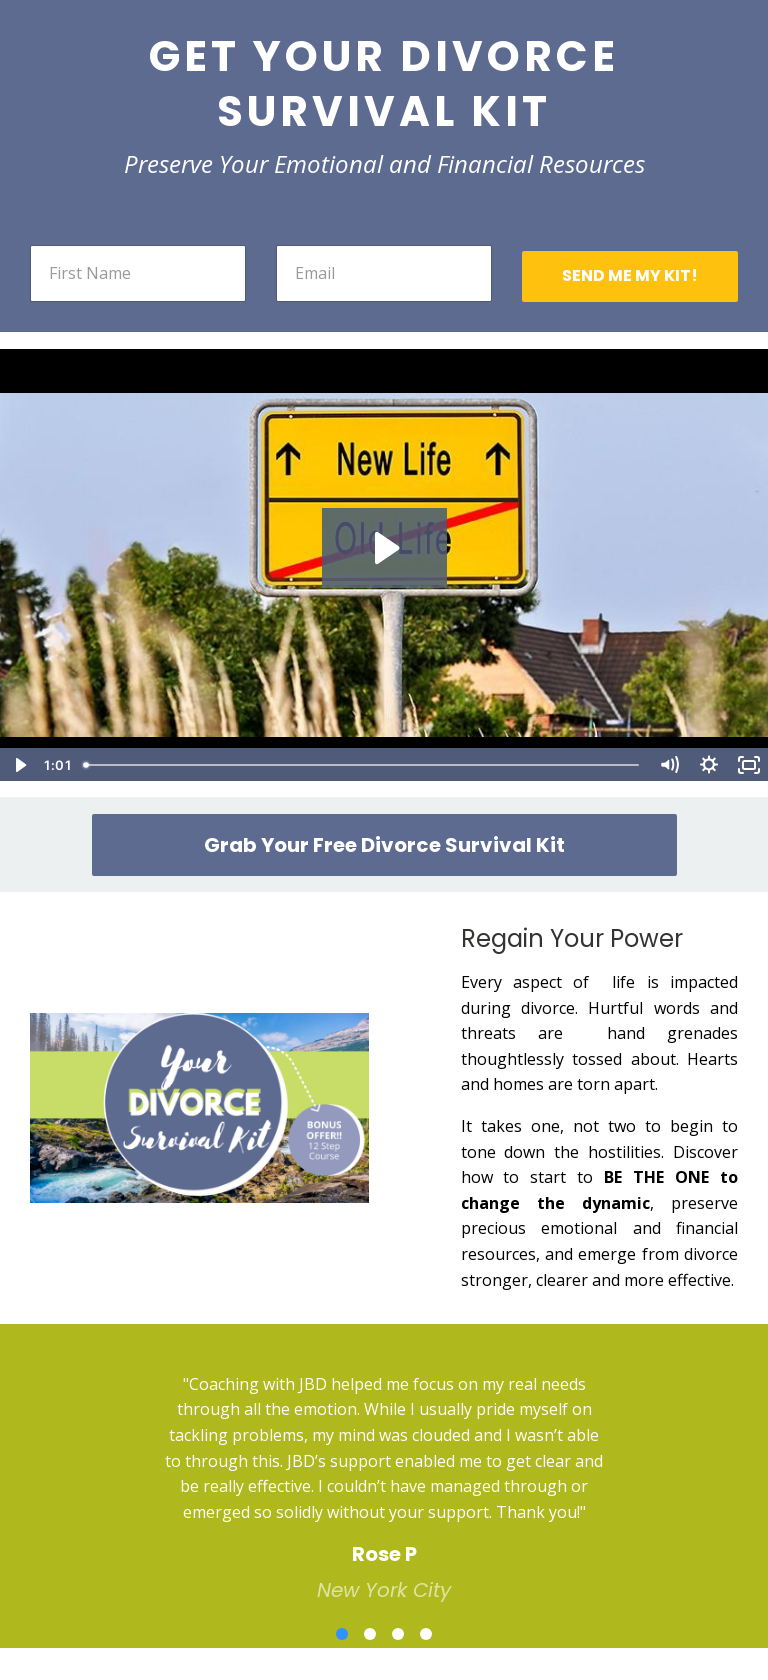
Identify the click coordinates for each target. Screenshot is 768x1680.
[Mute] (669, 765)
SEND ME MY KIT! (630, 275)
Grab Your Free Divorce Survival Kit (384, 845)
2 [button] (370, 1634)
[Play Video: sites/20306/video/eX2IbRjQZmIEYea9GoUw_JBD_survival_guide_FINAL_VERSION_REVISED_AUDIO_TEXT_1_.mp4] (384, 548)
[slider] (362, 765)
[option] (384, 1472)
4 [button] (426, 1634)
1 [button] (342, 1634)
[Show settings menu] (709, 765)
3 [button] (398, 1634)
